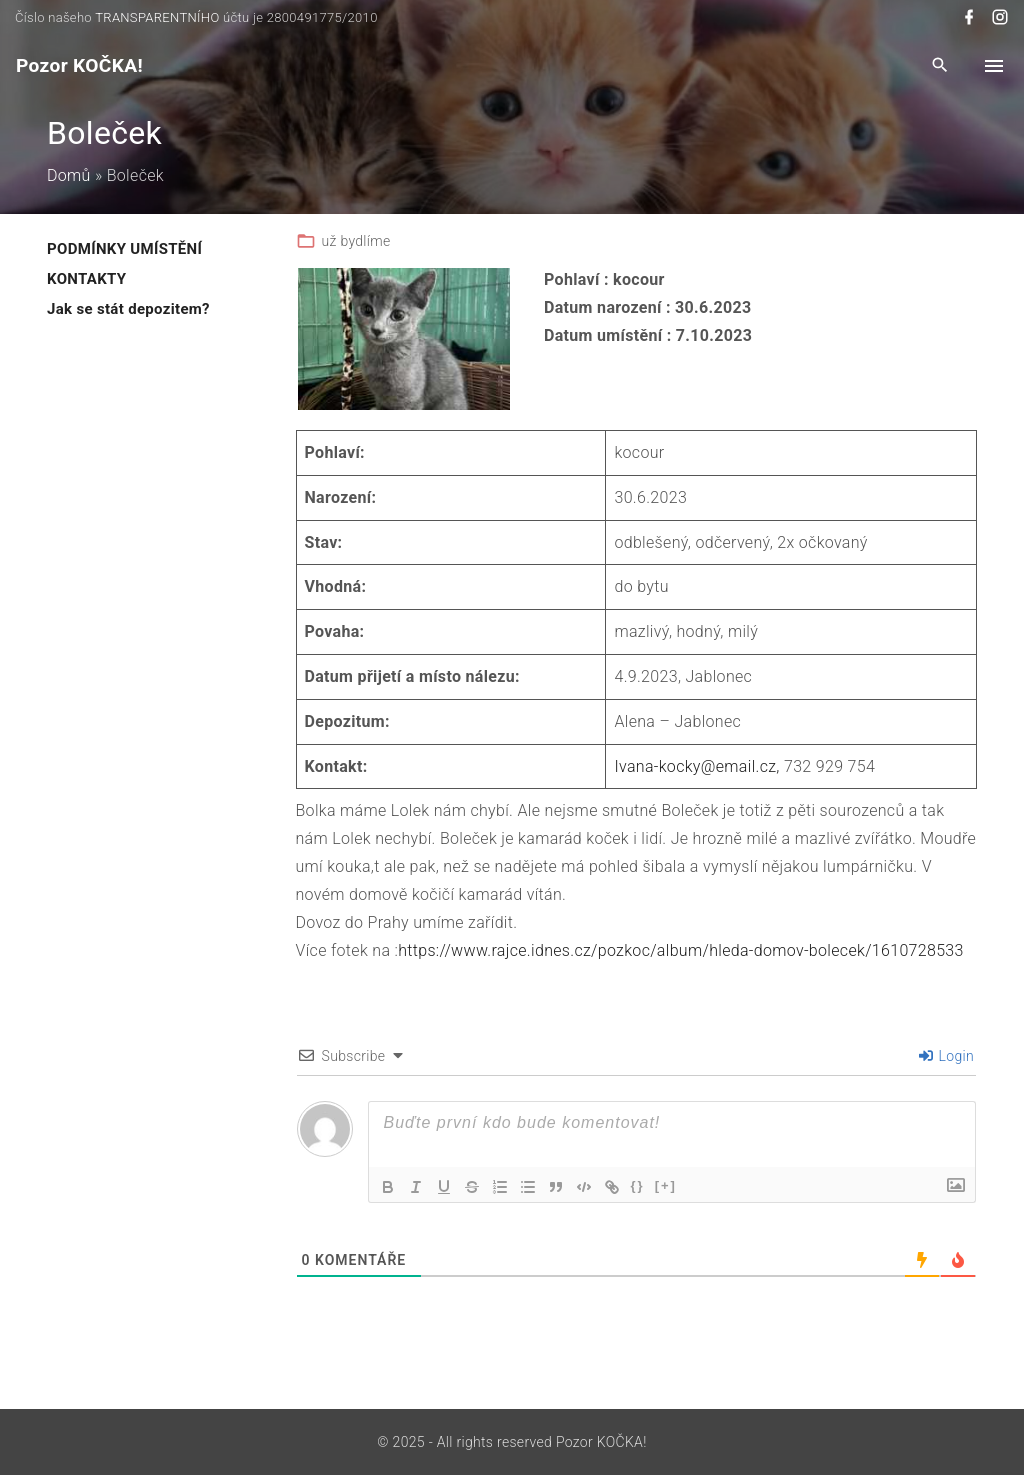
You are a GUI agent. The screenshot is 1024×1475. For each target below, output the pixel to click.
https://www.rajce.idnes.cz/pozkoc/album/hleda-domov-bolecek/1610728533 (681, 950)
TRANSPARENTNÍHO (157, 17)
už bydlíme (356, 241)
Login (947, 1056)
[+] (666, 1185)
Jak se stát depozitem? (128, 309)
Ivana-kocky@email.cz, (696, 766)
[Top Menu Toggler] (994, 66)
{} (638, 1185)
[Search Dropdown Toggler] (940, 66)
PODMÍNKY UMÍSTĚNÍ (124, 249)
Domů (69, 175)
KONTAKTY (86, 279)
